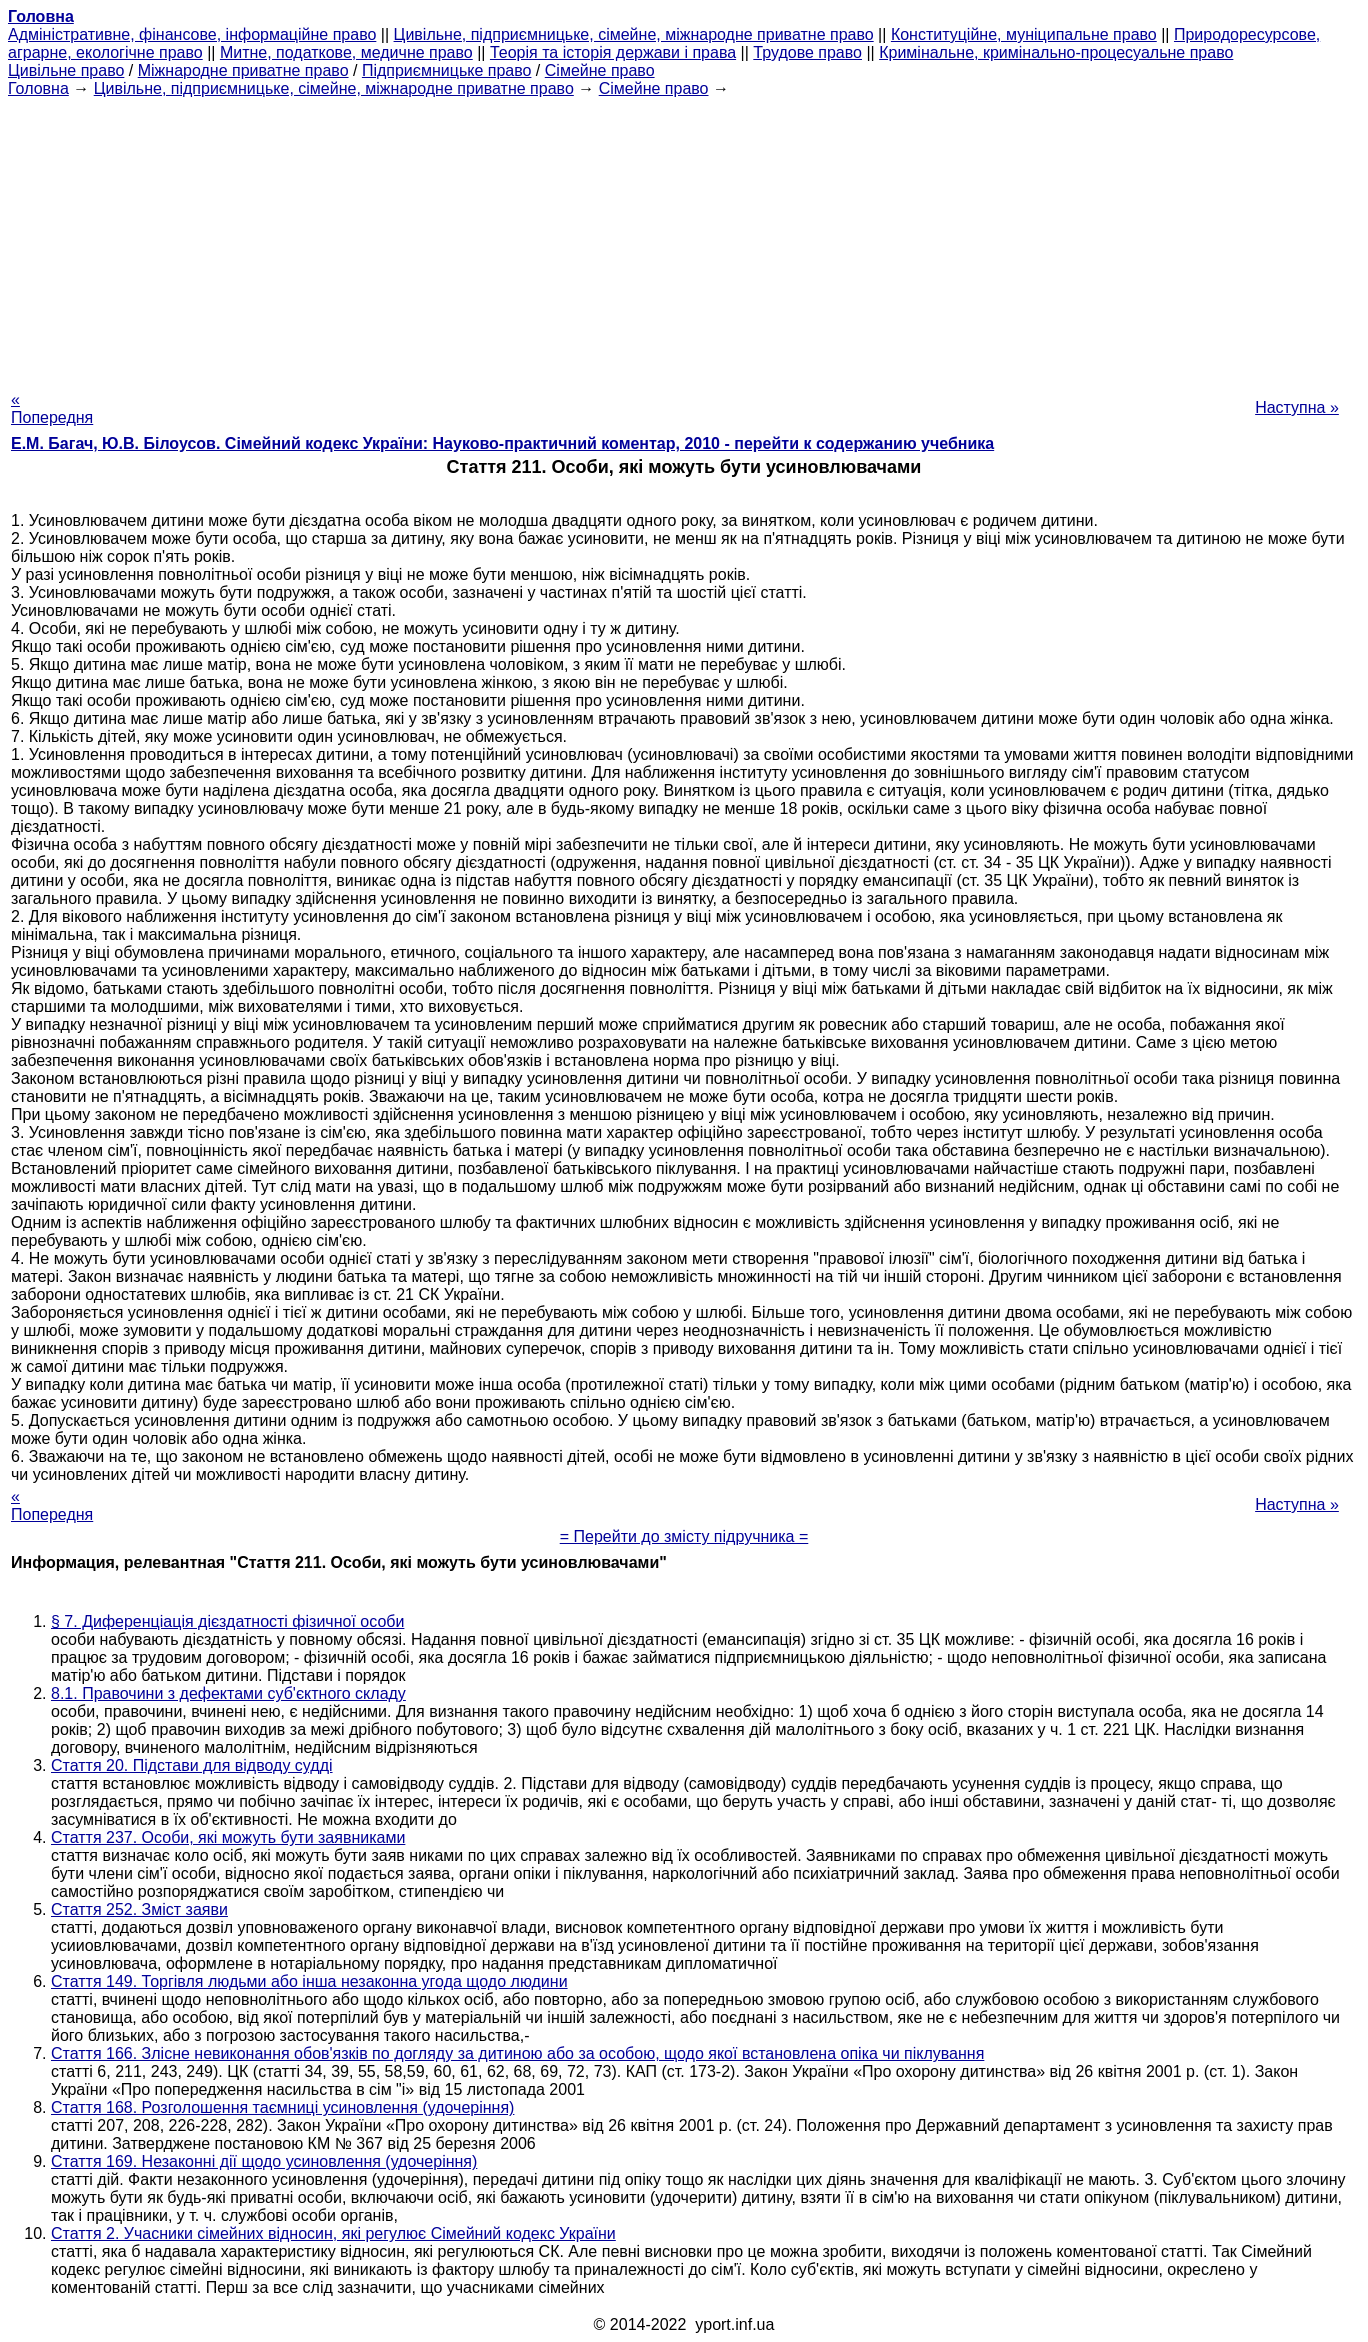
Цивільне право (66, 70)
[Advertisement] (684, 238)
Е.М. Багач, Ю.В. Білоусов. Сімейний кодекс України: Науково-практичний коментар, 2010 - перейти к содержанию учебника (502, 443)
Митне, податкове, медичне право (346, 52)
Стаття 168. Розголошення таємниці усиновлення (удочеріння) (282, 2107)
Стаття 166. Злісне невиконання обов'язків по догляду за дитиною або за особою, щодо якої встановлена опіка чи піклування (517, 2053)
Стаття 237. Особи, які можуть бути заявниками (228, 1837)
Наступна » (1297, 407)
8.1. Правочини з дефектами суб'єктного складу (228, 1693)
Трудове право (807, 52)
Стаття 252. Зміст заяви (139, 1909)
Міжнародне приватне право (243, 70)
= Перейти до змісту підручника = (684, 1536)
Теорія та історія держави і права (613, 52)
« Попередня (52, 408)
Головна (38, 88)
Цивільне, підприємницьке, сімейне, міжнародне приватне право (634, 34)
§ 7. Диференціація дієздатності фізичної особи (227, 1621)
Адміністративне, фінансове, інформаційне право (192, 34)
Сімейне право (600, 70)
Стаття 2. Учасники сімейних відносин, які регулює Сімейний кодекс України (333, 2233)
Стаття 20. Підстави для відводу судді (192, 1765)
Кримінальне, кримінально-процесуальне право (1056, 52)
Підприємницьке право (447, 70)
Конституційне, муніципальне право (1024, 34)
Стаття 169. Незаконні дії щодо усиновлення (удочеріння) (264, 2161)
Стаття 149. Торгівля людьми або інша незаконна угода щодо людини (309, 1981)
